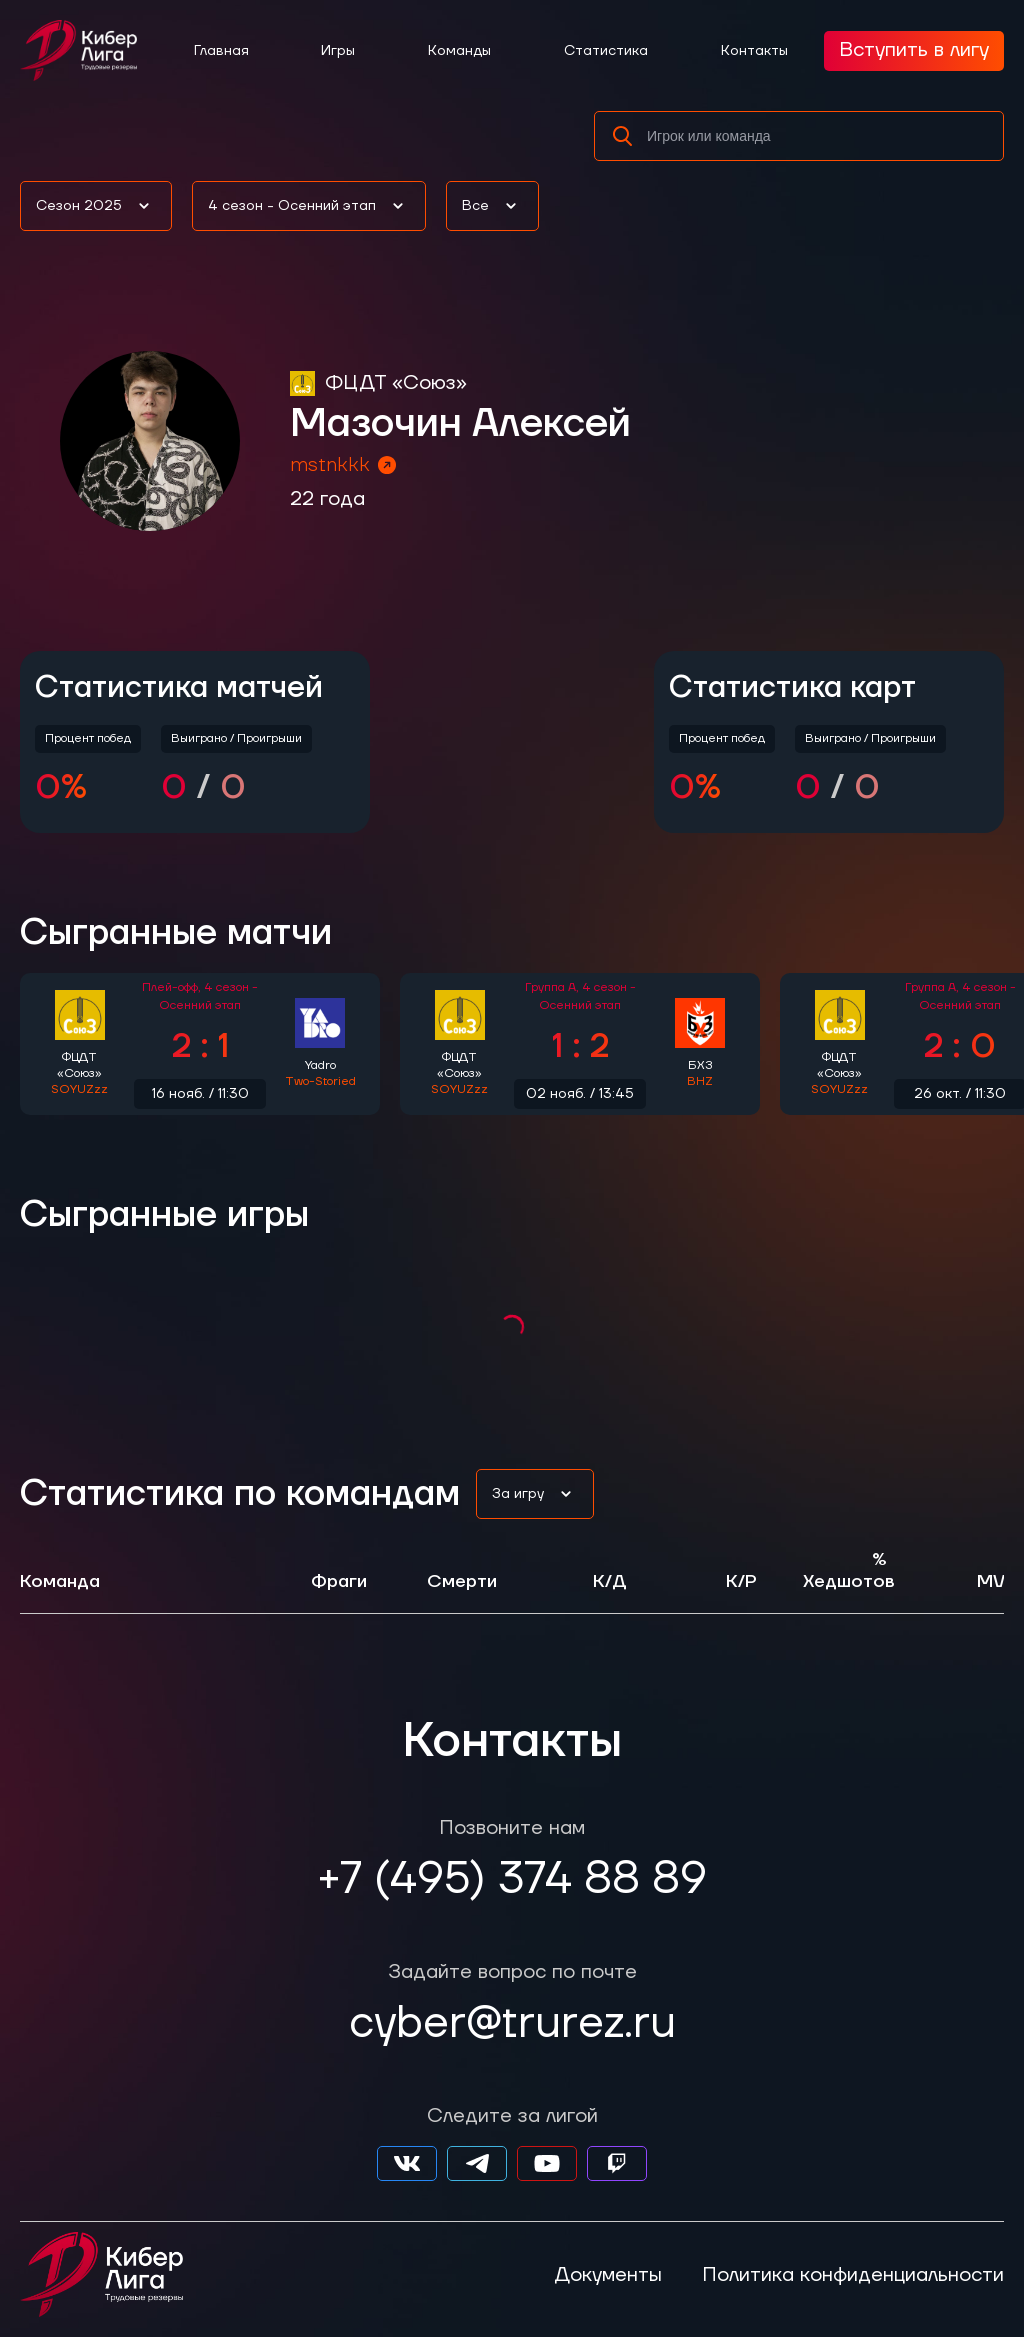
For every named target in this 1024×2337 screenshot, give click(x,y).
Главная (221, 51)
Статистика (606, 51)
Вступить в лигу (914, 50)
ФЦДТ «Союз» (396, 383)
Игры (338, 51)
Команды (459, 51)
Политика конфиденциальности (853, 2275)
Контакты (754, 51)
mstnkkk (344, 465)
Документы (608, 2275)
